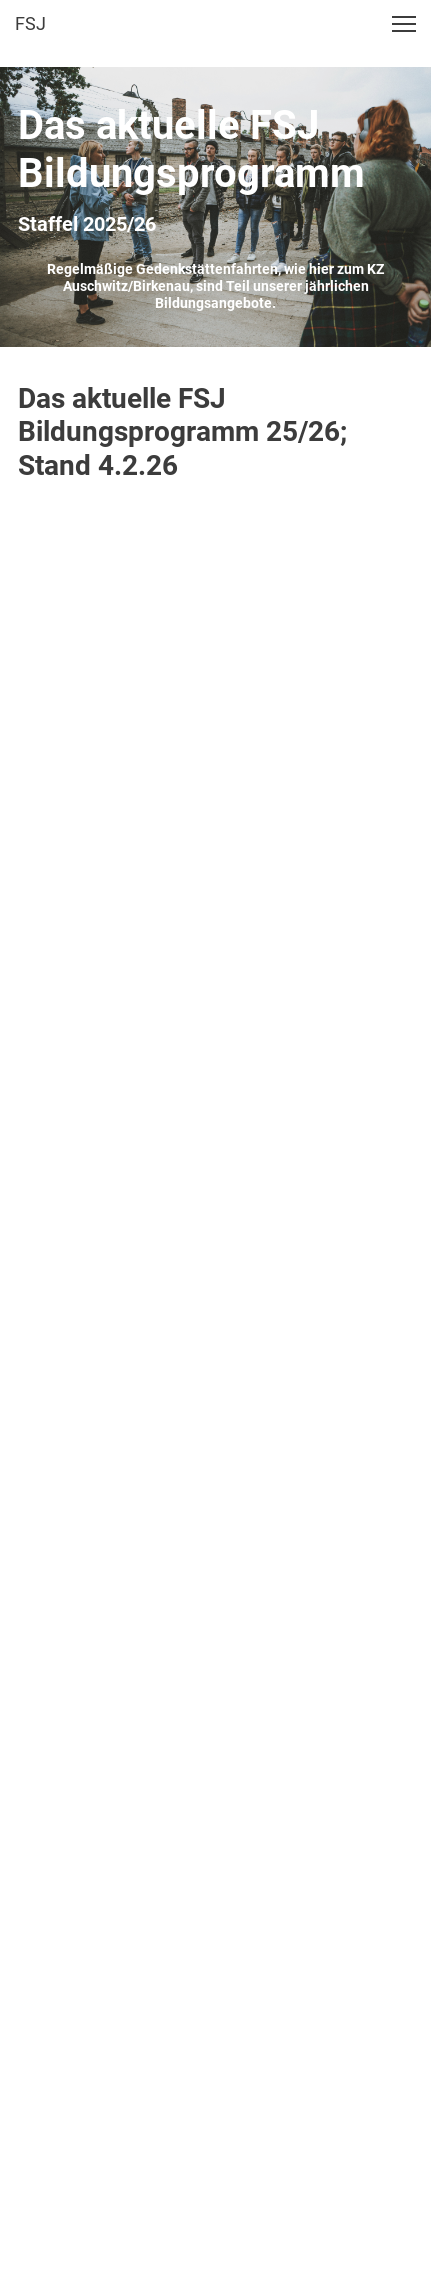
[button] (404, 24)
